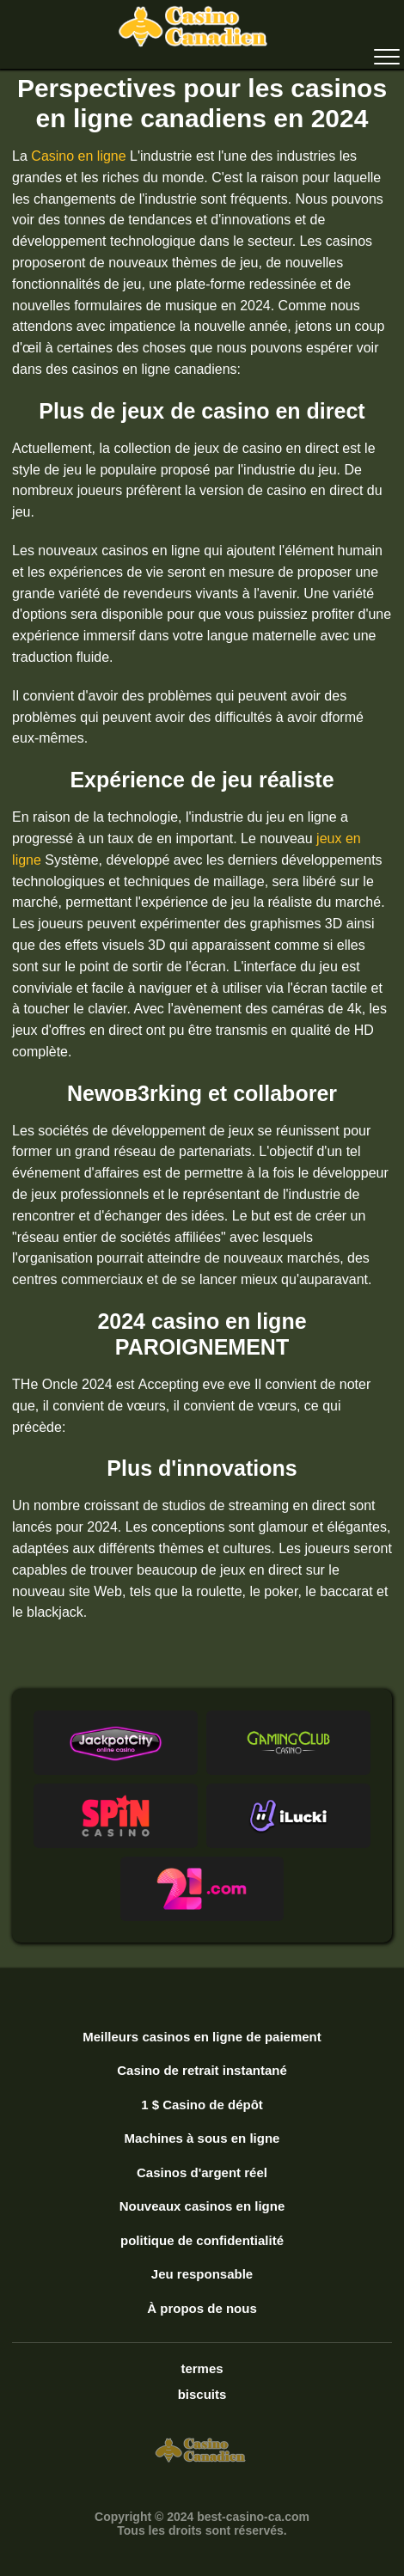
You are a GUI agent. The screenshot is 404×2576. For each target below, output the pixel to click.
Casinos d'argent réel (202, 2172)
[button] (116, 1742)
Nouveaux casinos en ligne (202, 2206)
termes (202, 2368)
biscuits (202, 2394)
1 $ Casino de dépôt (202, 2104)
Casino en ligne (78, 156)
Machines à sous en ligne (202, 2138)
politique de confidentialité (202, 2240)
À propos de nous (202, 2308)
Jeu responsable (202, 2274)
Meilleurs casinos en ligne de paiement (202, 2036)
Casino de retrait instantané (202, 2070)
